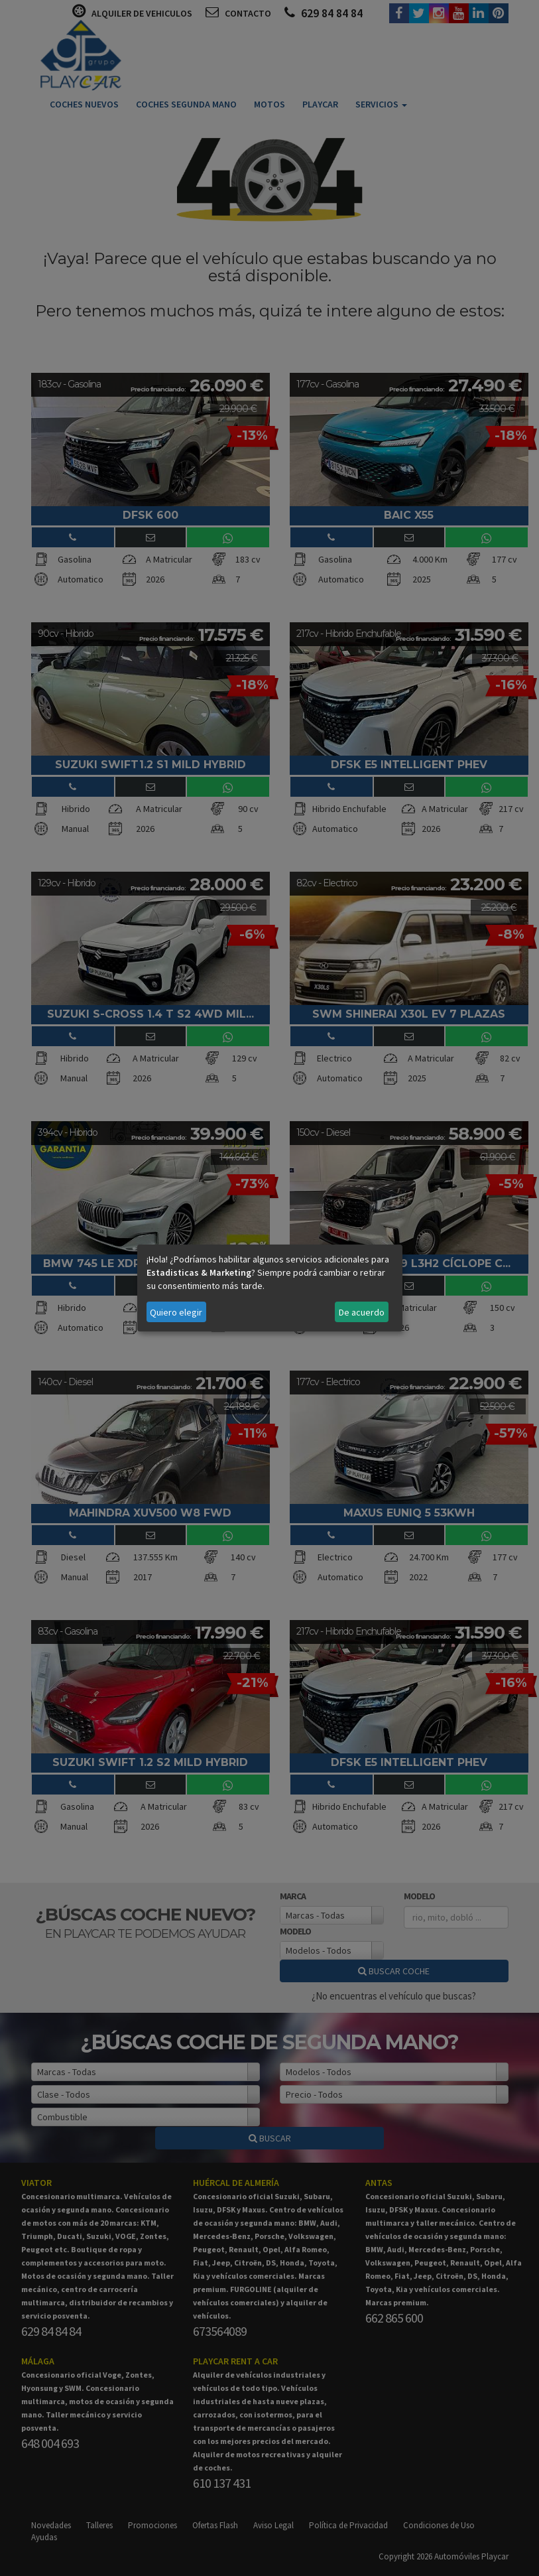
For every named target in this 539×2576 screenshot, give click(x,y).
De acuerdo (362, 1312)
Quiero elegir (176, 1312)
